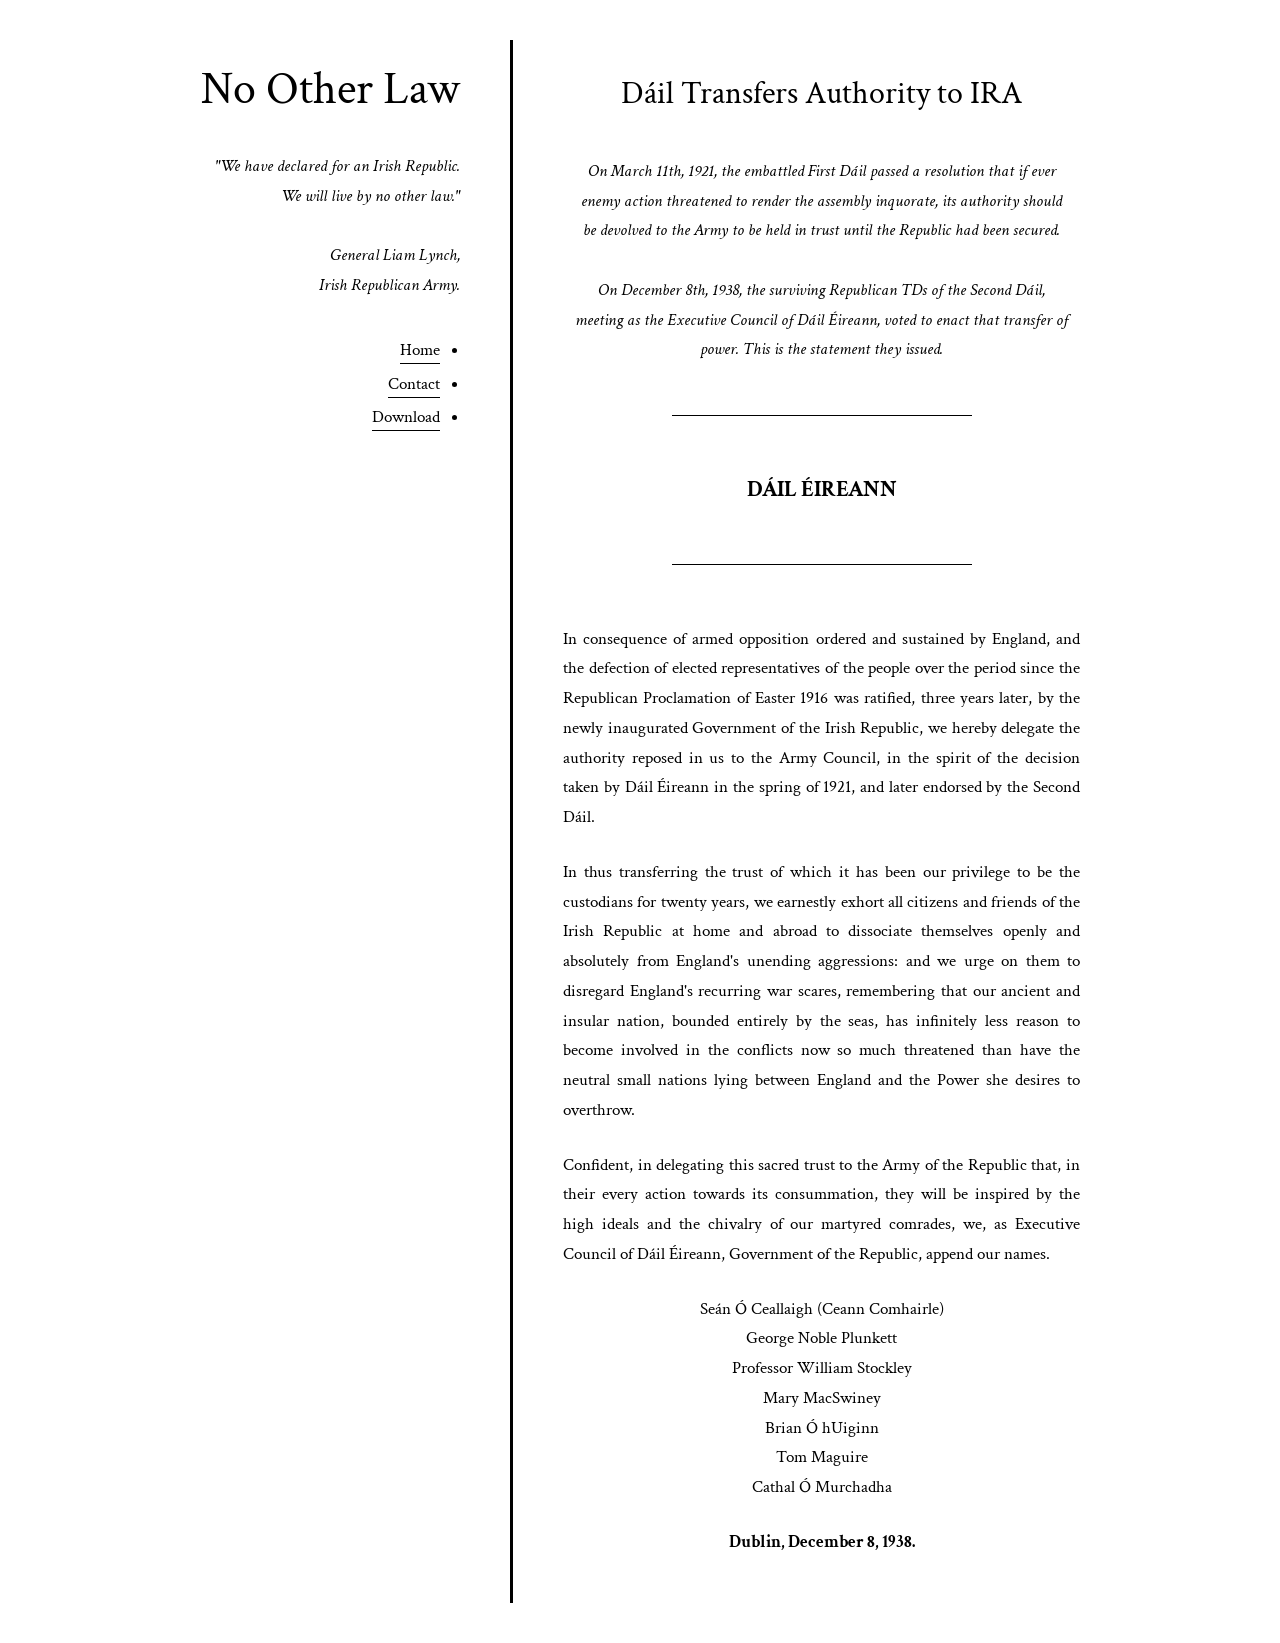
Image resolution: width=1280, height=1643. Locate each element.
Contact (414, 384)
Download (406, 417)
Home (420, 350)
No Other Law (330, 89)
